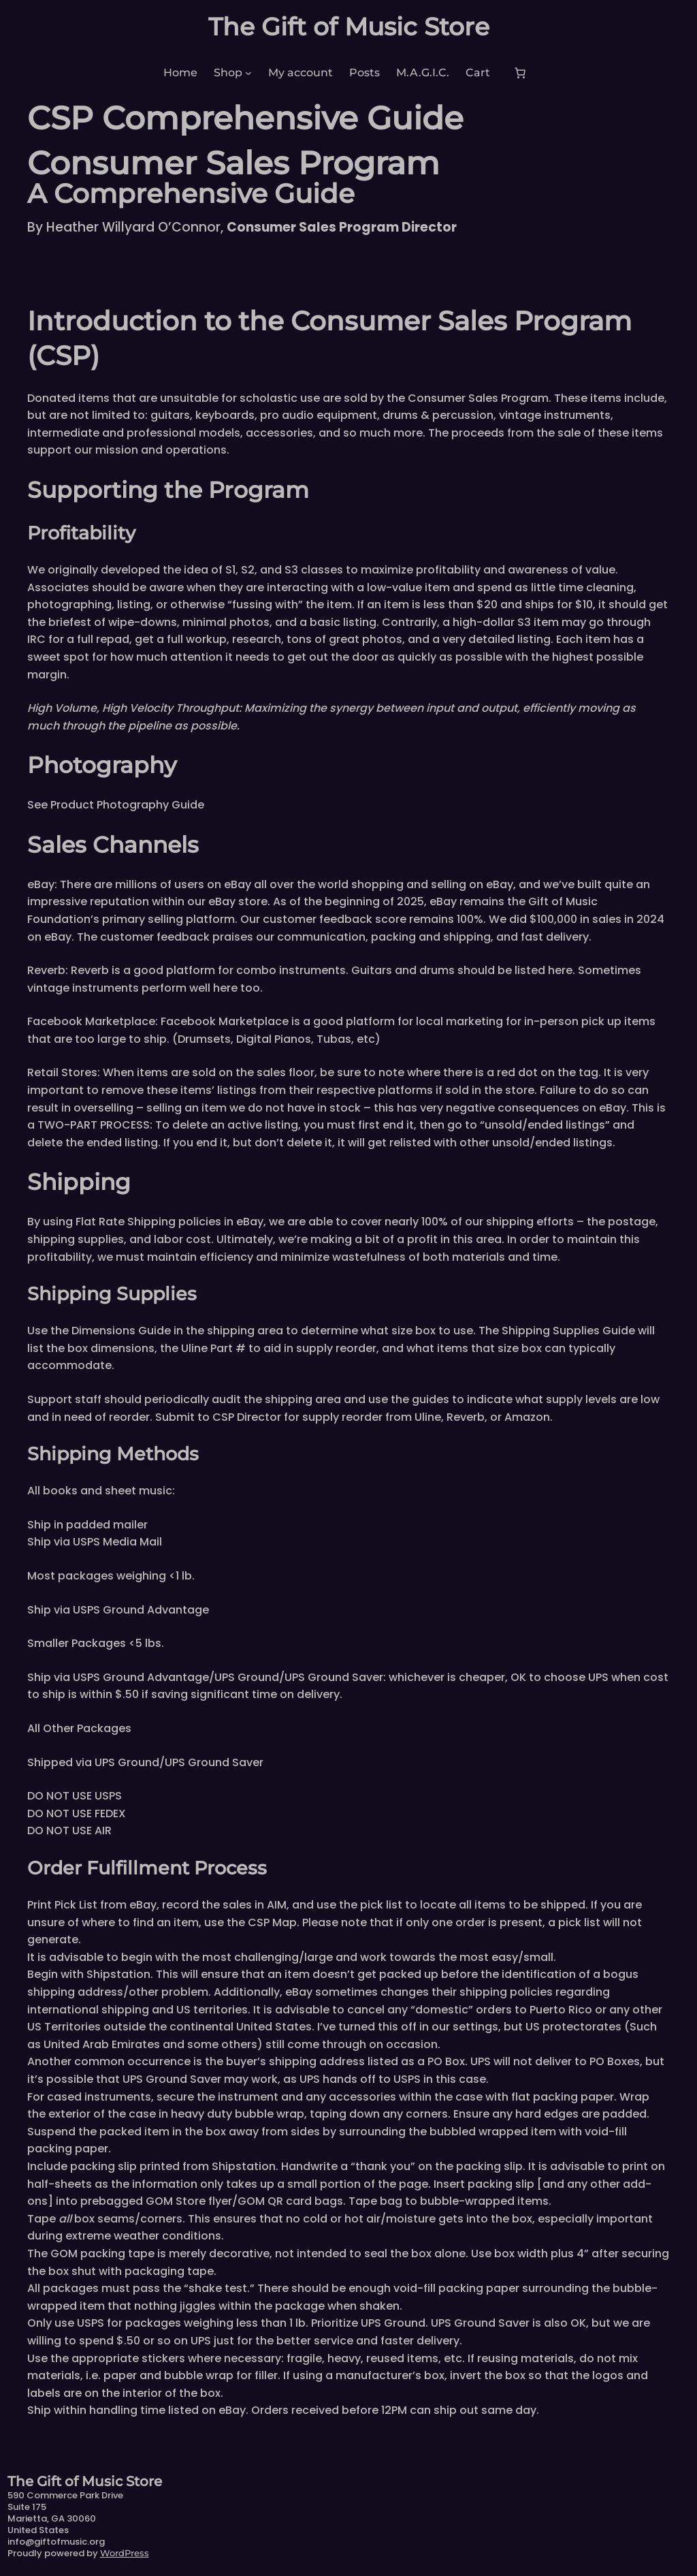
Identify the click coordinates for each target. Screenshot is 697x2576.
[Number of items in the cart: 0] (520, 73)
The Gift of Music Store (348, 27)
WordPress (124, 2552)
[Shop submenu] (248, 72)
